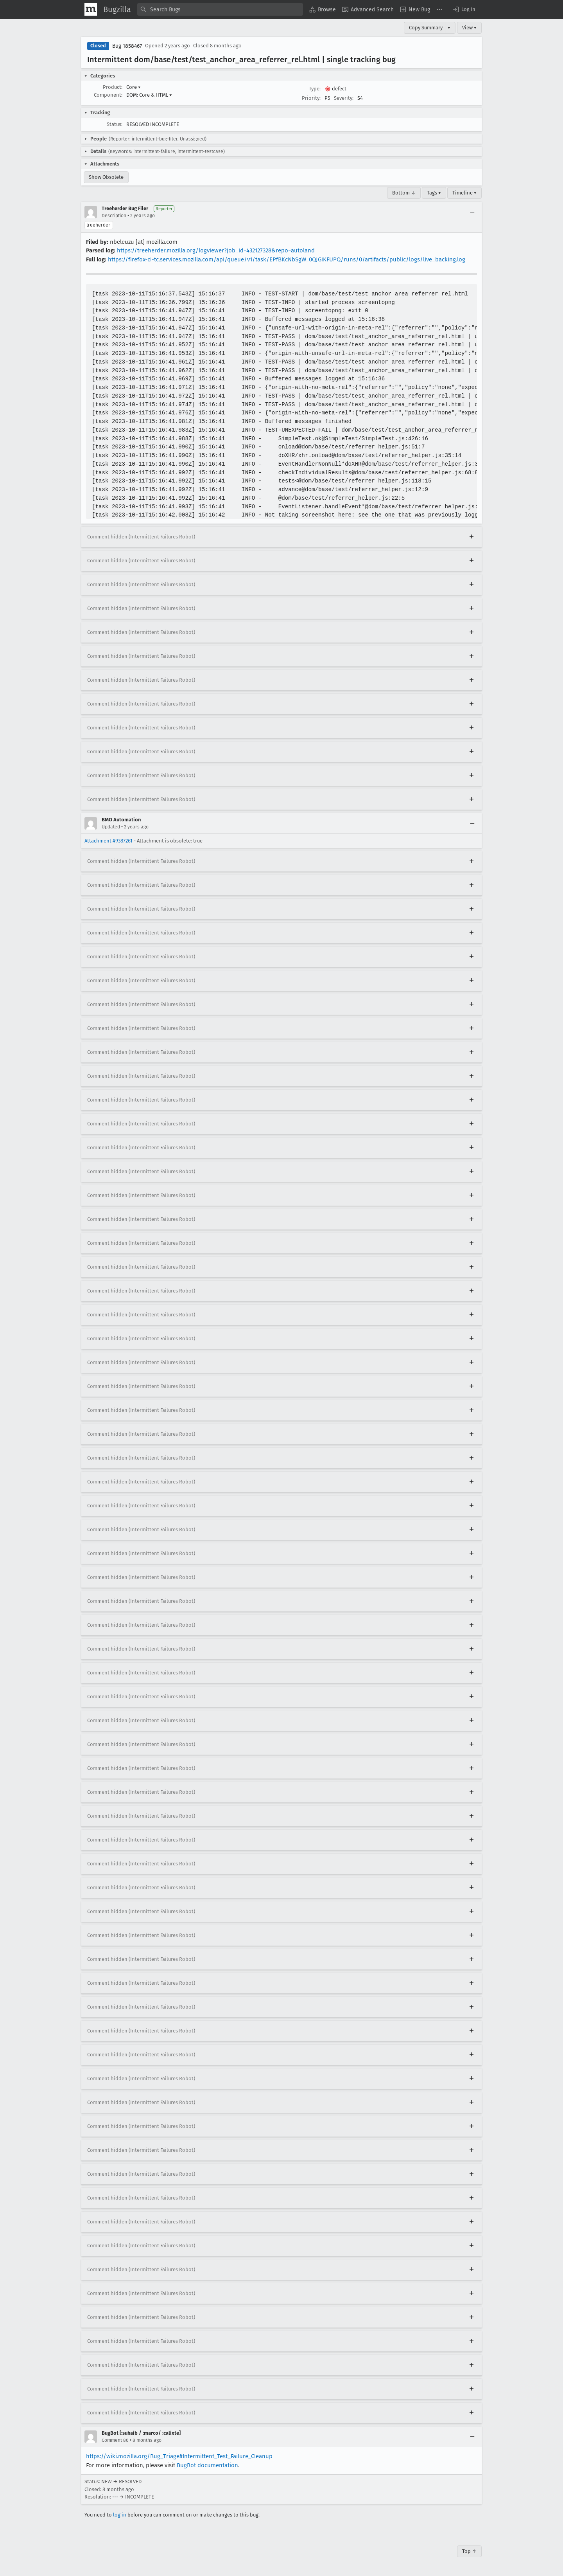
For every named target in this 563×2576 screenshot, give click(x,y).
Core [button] (133, 87)
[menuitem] (322, 9)
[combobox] (220, 9)
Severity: (343, 98)
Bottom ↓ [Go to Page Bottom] (404, 193)
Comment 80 (115, 2440)
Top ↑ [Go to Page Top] (469, 2551)
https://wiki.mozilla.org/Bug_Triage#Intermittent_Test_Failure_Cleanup (179, 2456)
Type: (315, 89)
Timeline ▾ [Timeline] (464, 193)
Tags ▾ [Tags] (434, 193)
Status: (114, 124)
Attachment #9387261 (108, 841)
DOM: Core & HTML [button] (149, 95)
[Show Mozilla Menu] (90, 9)
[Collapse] (472, 212)
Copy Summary (426, 28)
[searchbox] (220, 9)
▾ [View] (449, 28)
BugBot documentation (207, 2465)
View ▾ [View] (469, 28)
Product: (112, 87)
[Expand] (471, 537)
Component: (108, 95)
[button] (464, 9)
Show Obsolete (106, 177)
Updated (111, 827)
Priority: (311, 98)
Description (114, 215)
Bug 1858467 (127, 46)
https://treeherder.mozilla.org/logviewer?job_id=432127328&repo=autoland (216, 250)
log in (119, 2515)
